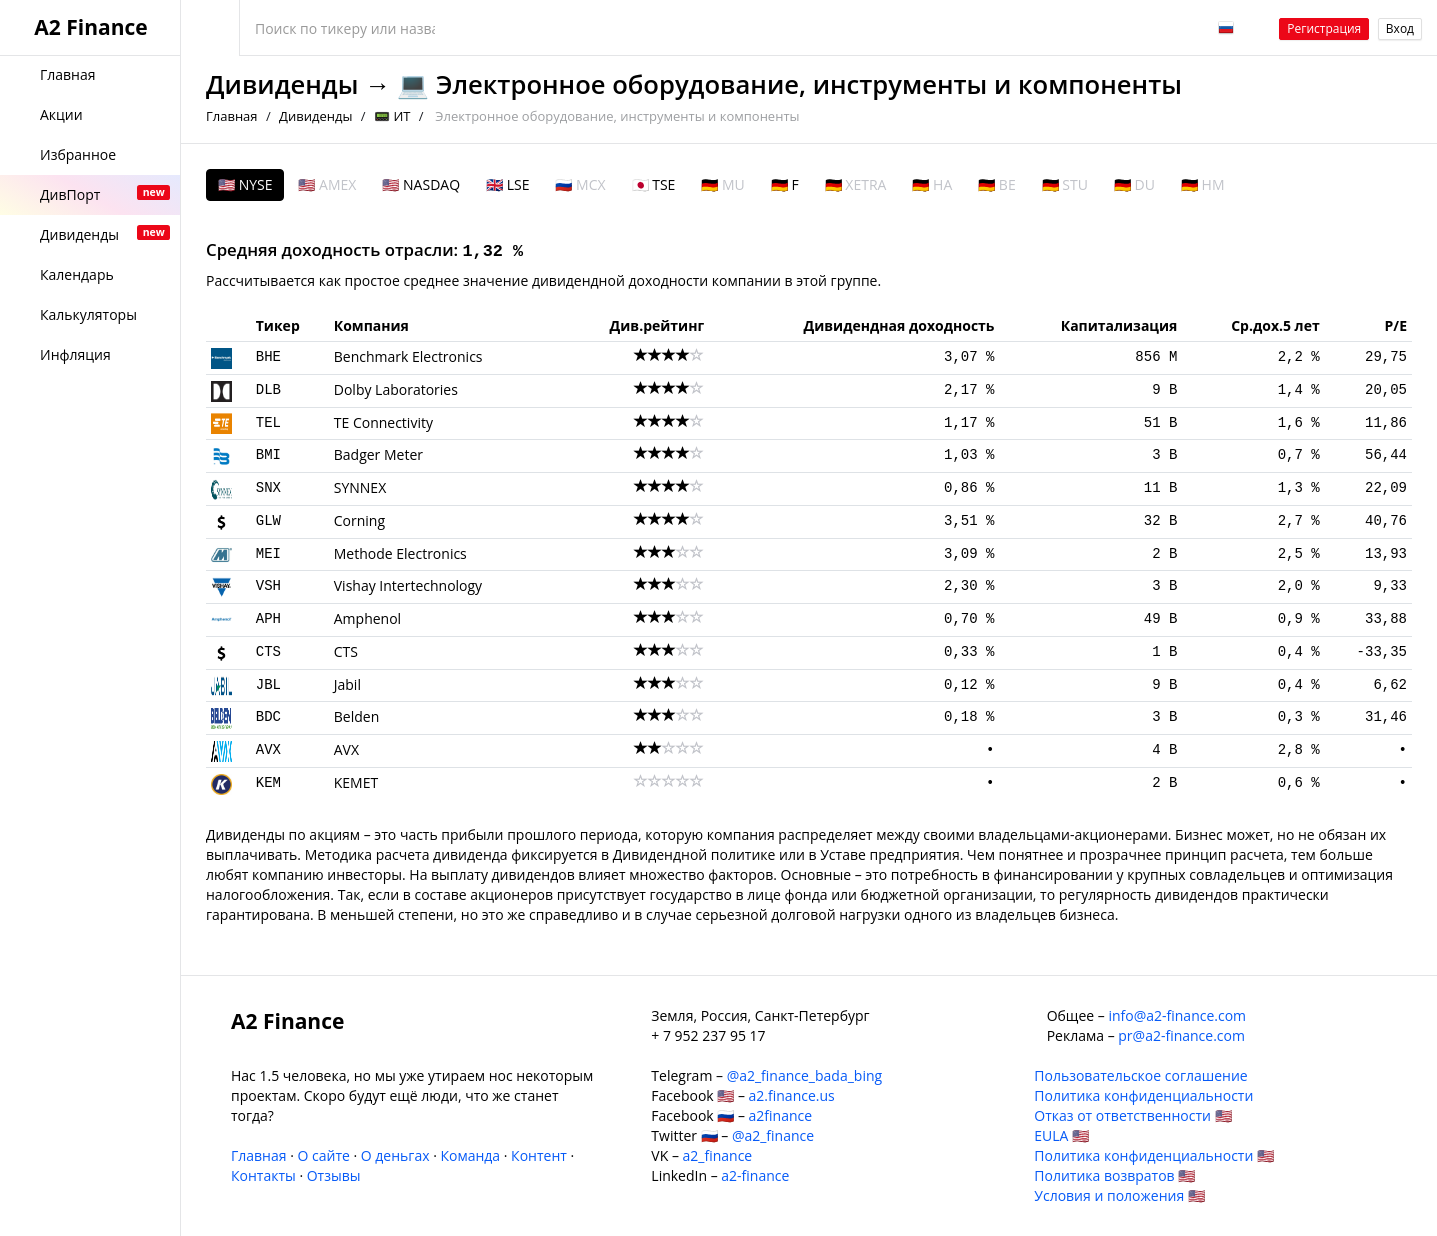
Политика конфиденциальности (1143, 1095)
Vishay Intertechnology (408, 585)
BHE (268, 357)
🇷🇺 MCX (580, 184)
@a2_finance (773, 1135)
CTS (268, 652)
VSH (268, 586)
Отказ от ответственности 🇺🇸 (1132, 1115)
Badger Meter (378, 454)
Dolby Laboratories (396, 389)
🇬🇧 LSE (507, 184)
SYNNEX (360, 487)
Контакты (263, 1175)
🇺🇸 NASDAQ (421, 184)
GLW (268, 521)
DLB (268, 390)
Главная (232, 116)
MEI (268, 554)
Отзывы (334, 1175)
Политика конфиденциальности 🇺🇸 (1154, 1155)
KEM (268, 783)
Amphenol (367, 618)
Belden (356, 716)
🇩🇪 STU (1065, 184)
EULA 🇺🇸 (1061, 1135)
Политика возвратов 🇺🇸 (1114, 1175)
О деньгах (395, 1155)
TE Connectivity (383, 422)
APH (268, 619)
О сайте (323, 1155)
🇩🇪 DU (1134, 184)
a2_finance (718, 1155)
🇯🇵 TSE (654, 184)
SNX (268, 488)
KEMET (356, 782)
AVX (268, 750)
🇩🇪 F (785, 184)
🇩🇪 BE (996, 184)
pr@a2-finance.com (1181, 1035)
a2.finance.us (792, 1095)
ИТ (401, 116)
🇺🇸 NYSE (245, 184)
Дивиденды (282, 84)
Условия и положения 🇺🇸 (1119, 1195)
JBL (268, 685)
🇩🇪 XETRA (856, 184)
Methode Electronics (400, 553)
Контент (539, 1155)
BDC (268, 717)
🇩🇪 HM (1203, 184)
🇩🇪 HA (932, 184)
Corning (359, 520)
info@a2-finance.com (1177, 1015)
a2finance (781, 1115)
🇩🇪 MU (722, 184)
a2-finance (755, 1175)
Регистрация (1324, 28)
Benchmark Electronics (408, 356)
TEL (268, 423)
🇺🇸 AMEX (327, 184)
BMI (268, 455)
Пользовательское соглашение (1140, 1075)
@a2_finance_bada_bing (804, 1075)
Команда (470, 1155)
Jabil (347, 684)
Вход (1400, 28)
